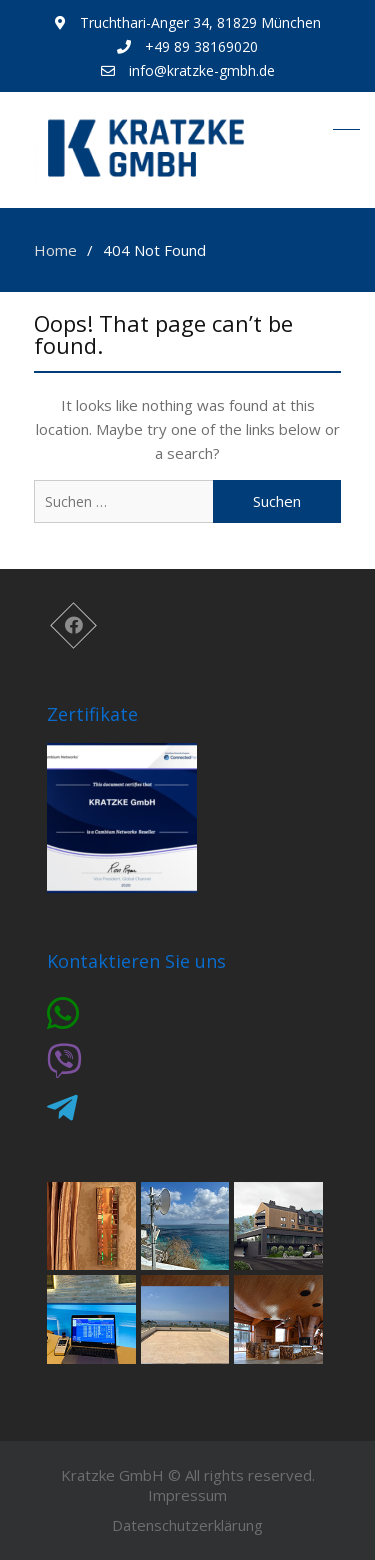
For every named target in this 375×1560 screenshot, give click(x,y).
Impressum (187, 1495)
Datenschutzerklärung (187, 1525)
